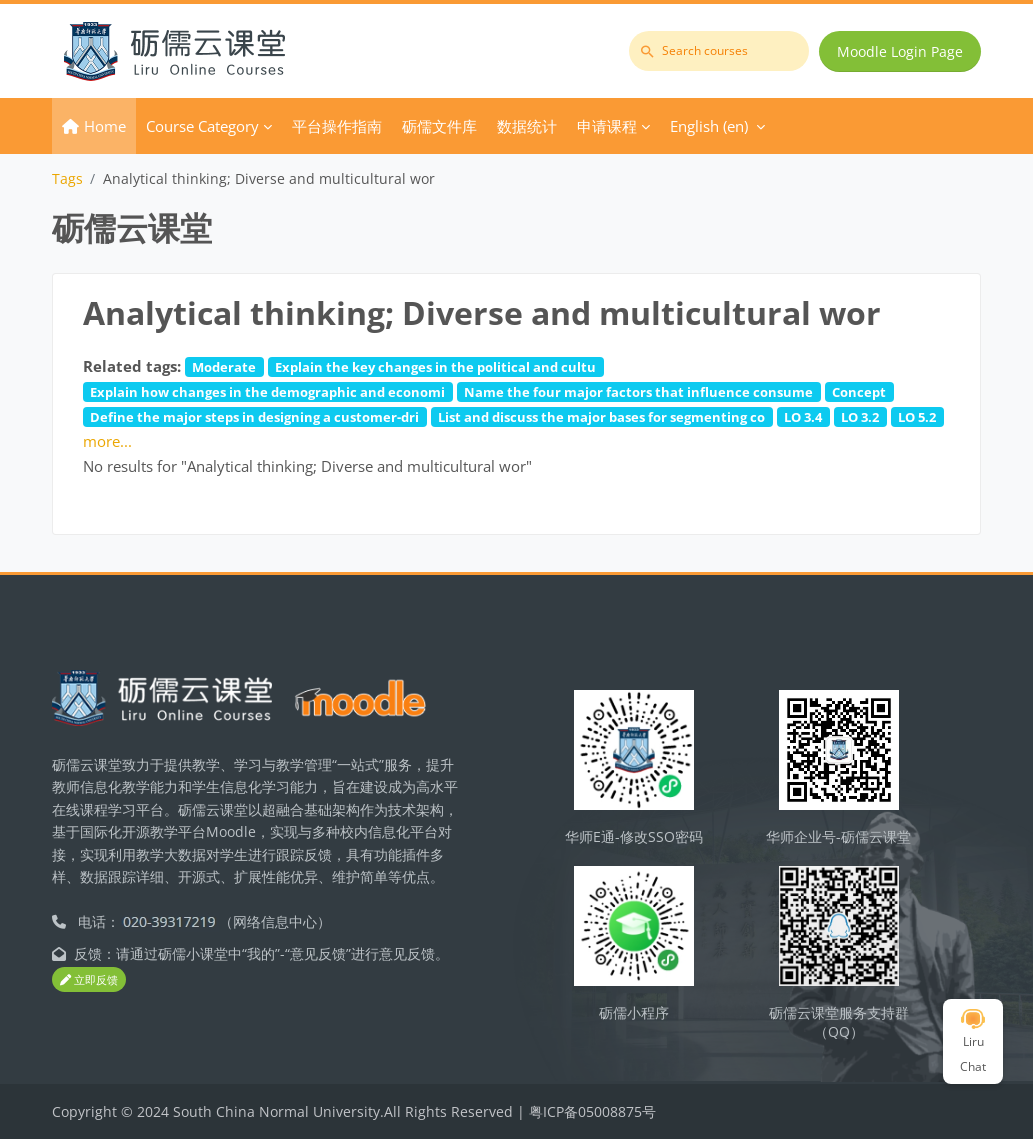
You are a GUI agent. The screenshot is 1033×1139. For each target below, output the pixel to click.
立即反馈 (89, 979)
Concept (859, 392)
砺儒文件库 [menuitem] (439, 126)
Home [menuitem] (105, 126)
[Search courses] (719, 51)
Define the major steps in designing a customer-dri (254, 417)
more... (107, 441)
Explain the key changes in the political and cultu (435, 367)
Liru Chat (973, 1042)
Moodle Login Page (900, 51)
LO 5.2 (917, 417)
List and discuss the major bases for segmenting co (601, 417)
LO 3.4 (803, 417)
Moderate (224, 367)
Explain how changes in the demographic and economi (267, 392)
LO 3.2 (860, 417)
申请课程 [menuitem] (607, 126)
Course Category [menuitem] (202, 126)
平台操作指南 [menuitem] (337, 126)
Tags (67, 178)
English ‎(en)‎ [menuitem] (709, 126)
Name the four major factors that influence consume (638, 392)
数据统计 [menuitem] (527, 126)
